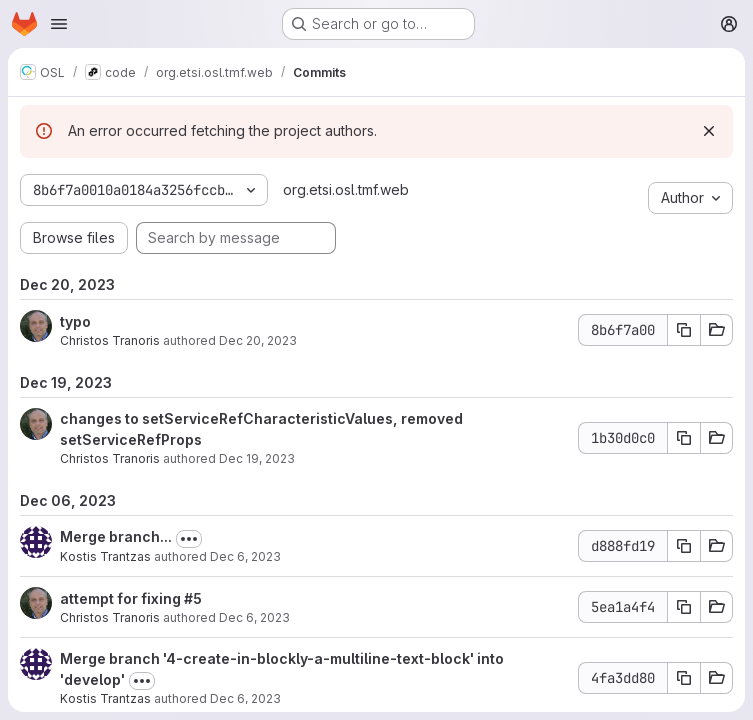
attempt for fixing (122, 598)
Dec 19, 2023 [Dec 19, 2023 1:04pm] (257, 458)
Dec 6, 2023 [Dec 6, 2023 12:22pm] (245, 698)
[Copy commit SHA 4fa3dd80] (684, 678)
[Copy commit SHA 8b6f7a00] (684, 330)
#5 (193, 598)
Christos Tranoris (110, 340)
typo (75, 321)
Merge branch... (116, 536)
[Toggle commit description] (189, 539)
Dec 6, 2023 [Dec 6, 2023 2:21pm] (245, 556)
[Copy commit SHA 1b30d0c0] (684, 438)
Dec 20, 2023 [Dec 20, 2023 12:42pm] (258, 340)
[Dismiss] (709, 131)
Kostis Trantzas (105, 556)
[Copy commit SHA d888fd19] (684, 546)
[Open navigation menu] (59, 24)
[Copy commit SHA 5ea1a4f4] (684, 607)
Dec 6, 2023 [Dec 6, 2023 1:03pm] (254, 617)
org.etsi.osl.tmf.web (346, 189)
